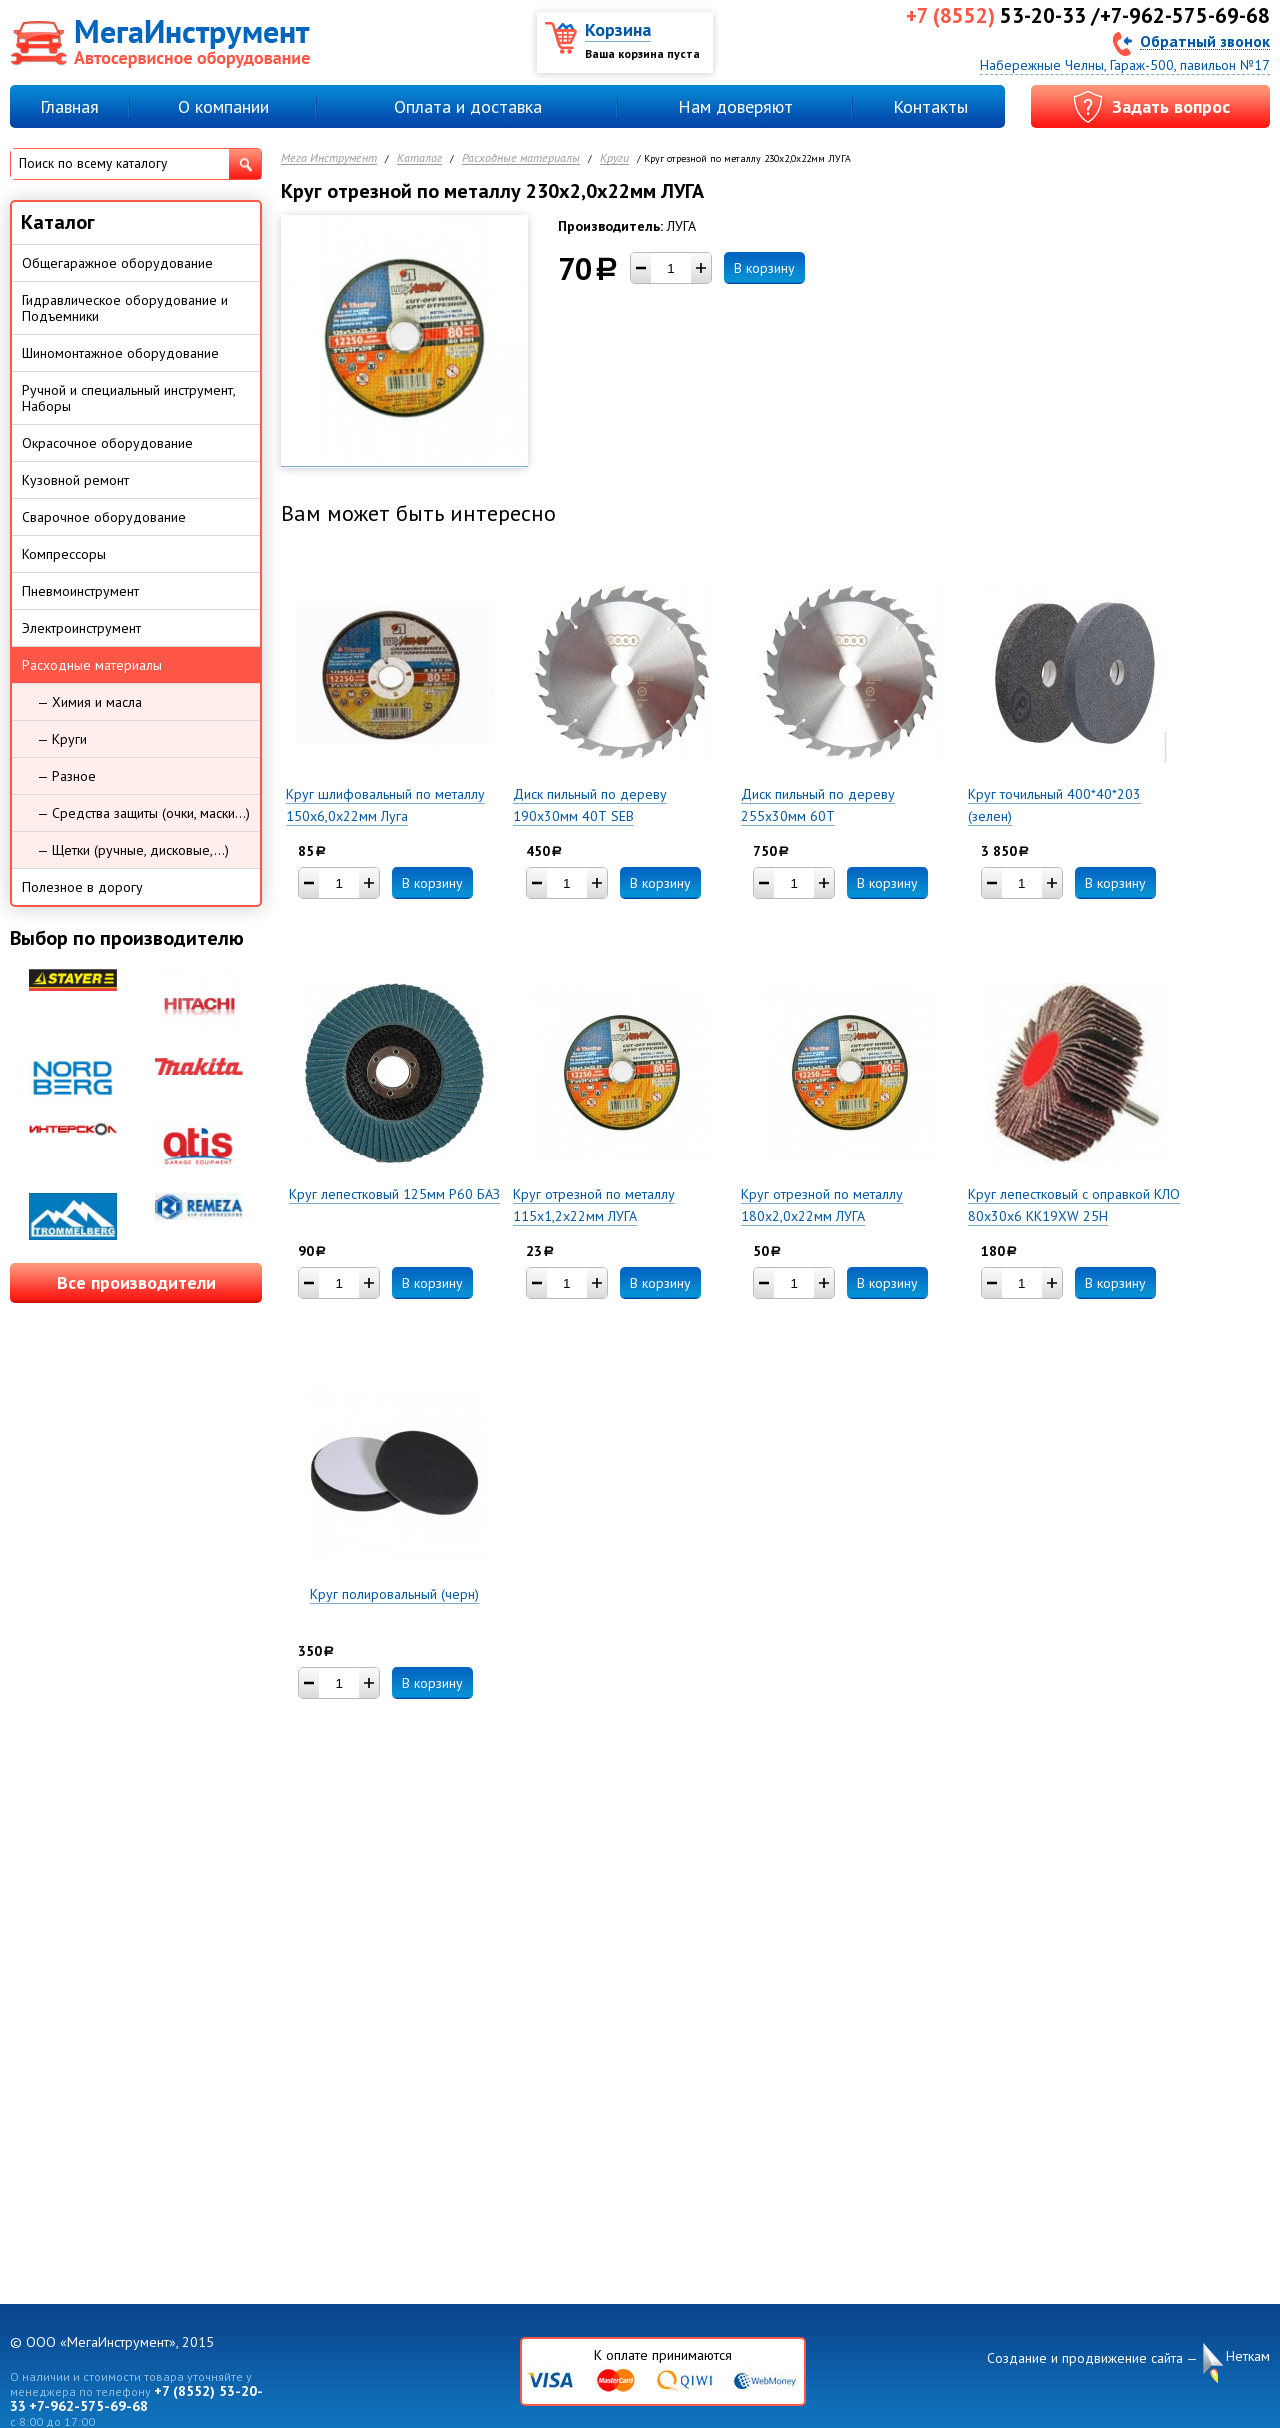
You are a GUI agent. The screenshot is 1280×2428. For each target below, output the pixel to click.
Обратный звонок (1205, 40)
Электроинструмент (81, 628)
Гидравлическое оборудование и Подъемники (125, 308)
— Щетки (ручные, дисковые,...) (133, 850)
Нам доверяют (735, 106)
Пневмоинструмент (80, 591)
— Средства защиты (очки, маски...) (143, 813)
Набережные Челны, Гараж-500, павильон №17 (1125, 65)
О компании (223, 106)
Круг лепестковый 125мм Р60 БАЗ (394, 1194)
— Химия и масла (89, 702)
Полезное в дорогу (82, 887)
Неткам (1248, 2356)
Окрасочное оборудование (107, 443)
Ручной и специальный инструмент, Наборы (129, 398)
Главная (69, 106)
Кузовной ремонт (75, 480)
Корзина (618, 29)
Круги (614, 158)
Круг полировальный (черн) (394, 1594)
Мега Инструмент (329, 158)
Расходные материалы (521, 158)
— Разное (66, 776)
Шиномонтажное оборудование (120, 353)
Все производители (136, 1282)
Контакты (930, 106)
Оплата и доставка (468, 106)
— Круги (62, 739)
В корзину (764, 268)
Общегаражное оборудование (117, 263)
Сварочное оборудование (104, 517)
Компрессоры (64, 554)
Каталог (419, 158)
